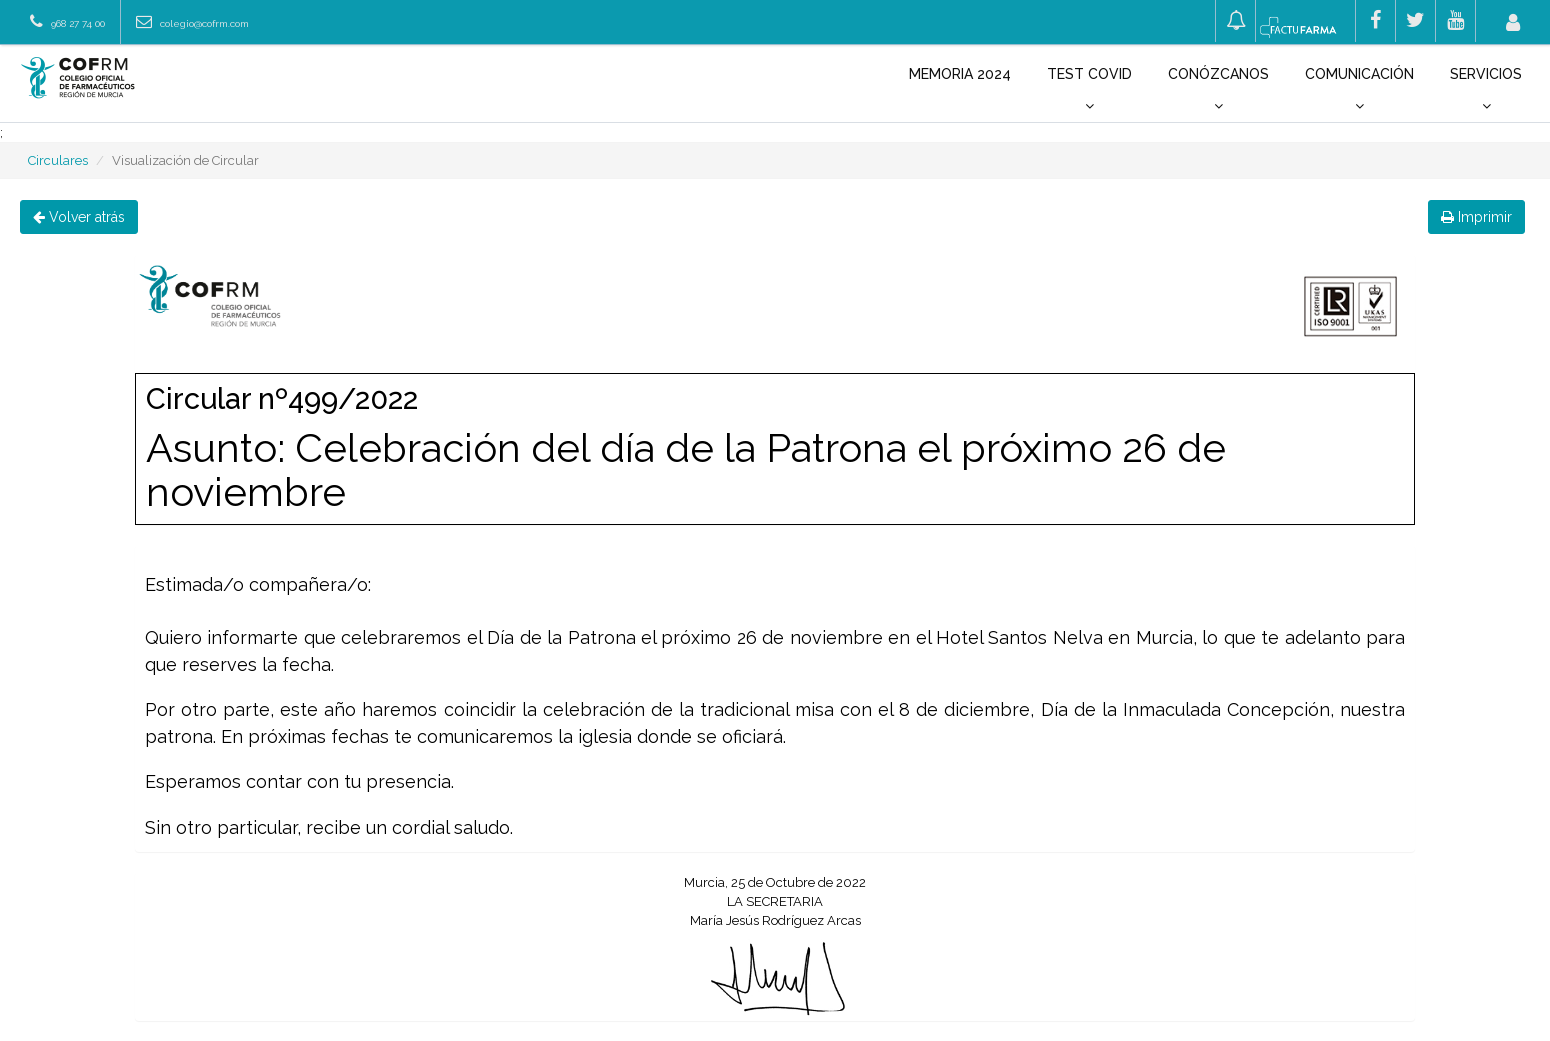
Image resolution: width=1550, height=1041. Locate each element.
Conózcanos (1218, 89)
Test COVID (1089, 89)
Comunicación (1359, 89)
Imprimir (1476, 217)
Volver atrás (79, 217)
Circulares (58, 160)
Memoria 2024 (960, 74)
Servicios (1486, 89)
